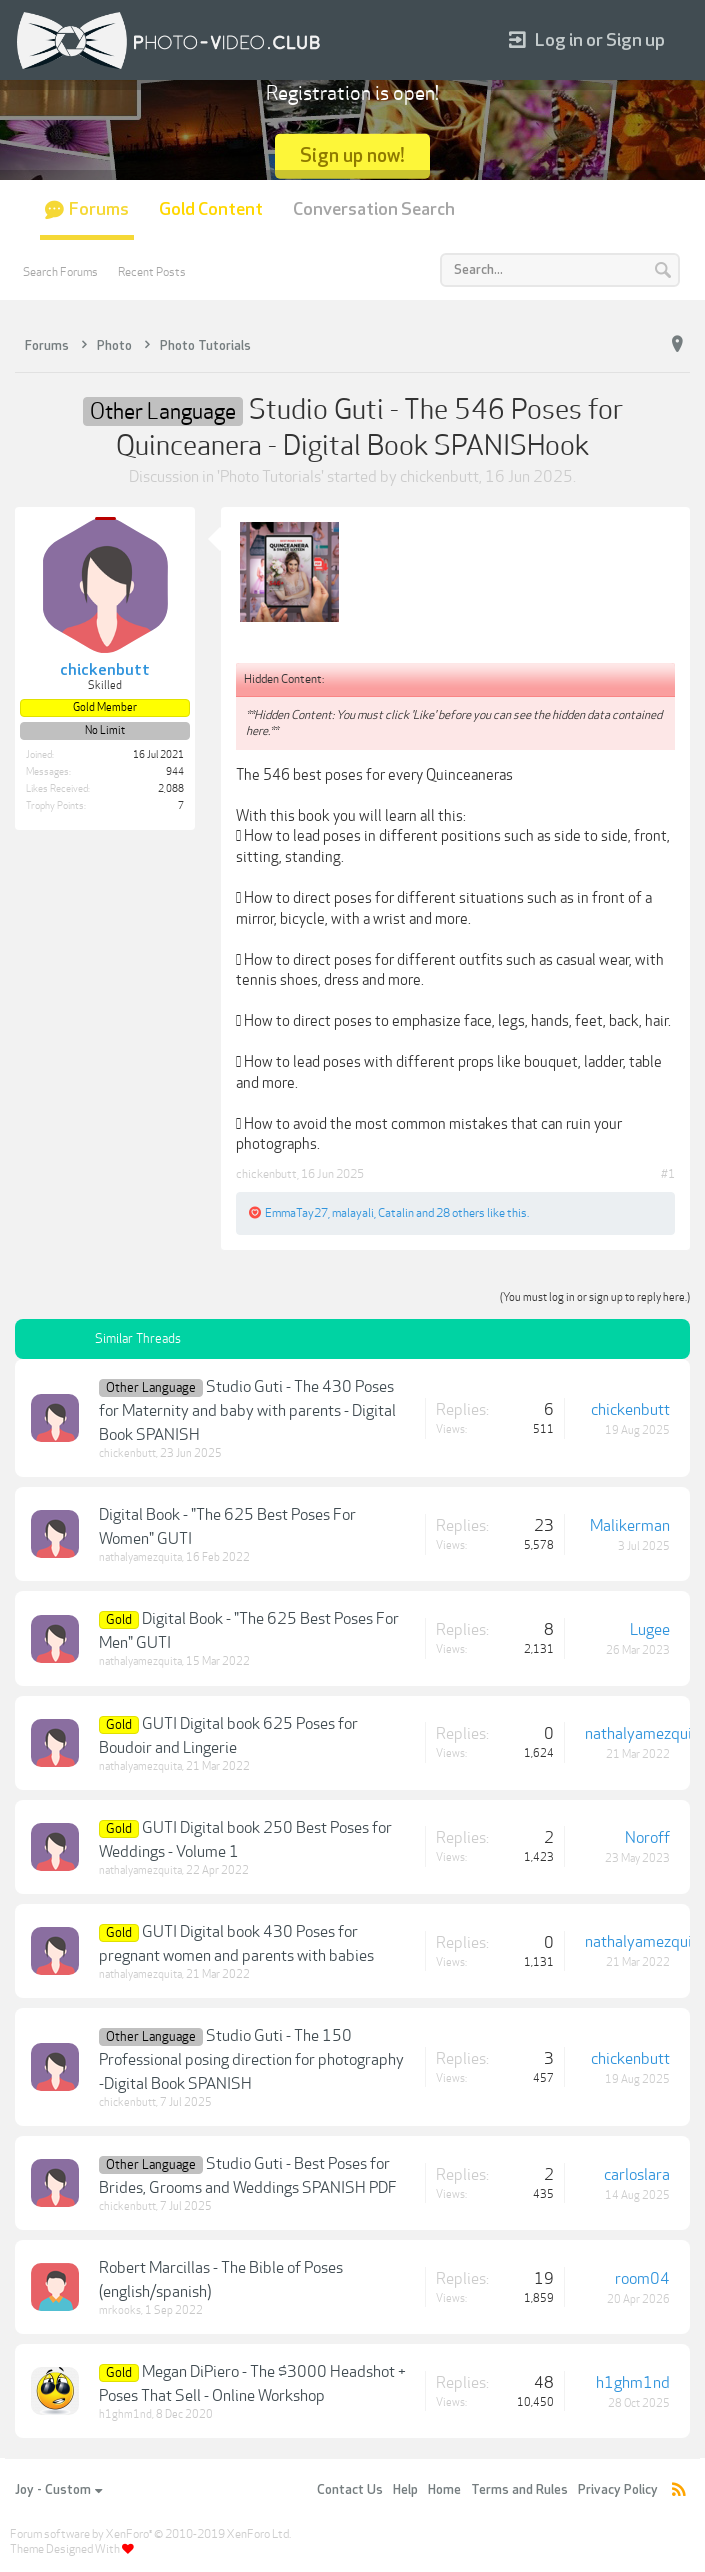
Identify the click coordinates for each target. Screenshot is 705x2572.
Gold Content (211, 209)
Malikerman (630, 1526)
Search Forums (60, 272)
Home (444, 2490)
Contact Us (350, 2490)
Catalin (396, 1213)
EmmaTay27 (296, 1213)
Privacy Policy (618, 2490)
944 (175, 772)
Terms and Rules (519, 2490)
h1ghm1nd (125, 2414)
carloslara (637, 2175)
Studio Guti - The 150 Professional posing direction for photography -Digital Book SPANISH (251, 2060)
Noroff (647, 1838)
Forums (99, 209)
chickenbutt (439, 477)
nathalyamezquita (140, 1557)
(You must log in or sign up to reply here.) (595, 1297)
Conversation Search (374, 209)
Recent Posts (152, 272)
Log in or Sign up (587, 40)
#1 (668, 1174)
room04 (642, 2279)
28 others (460, 1213)
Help (405, 2490)
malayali (353, 1213)
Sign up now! (352, 155)
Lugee (650, 1630)
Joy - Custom (58, 2490)
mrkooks (120, 2310)
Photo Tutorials (270, 477)
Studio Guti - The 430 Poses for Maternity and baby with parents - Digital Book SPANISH (247, 1411)
